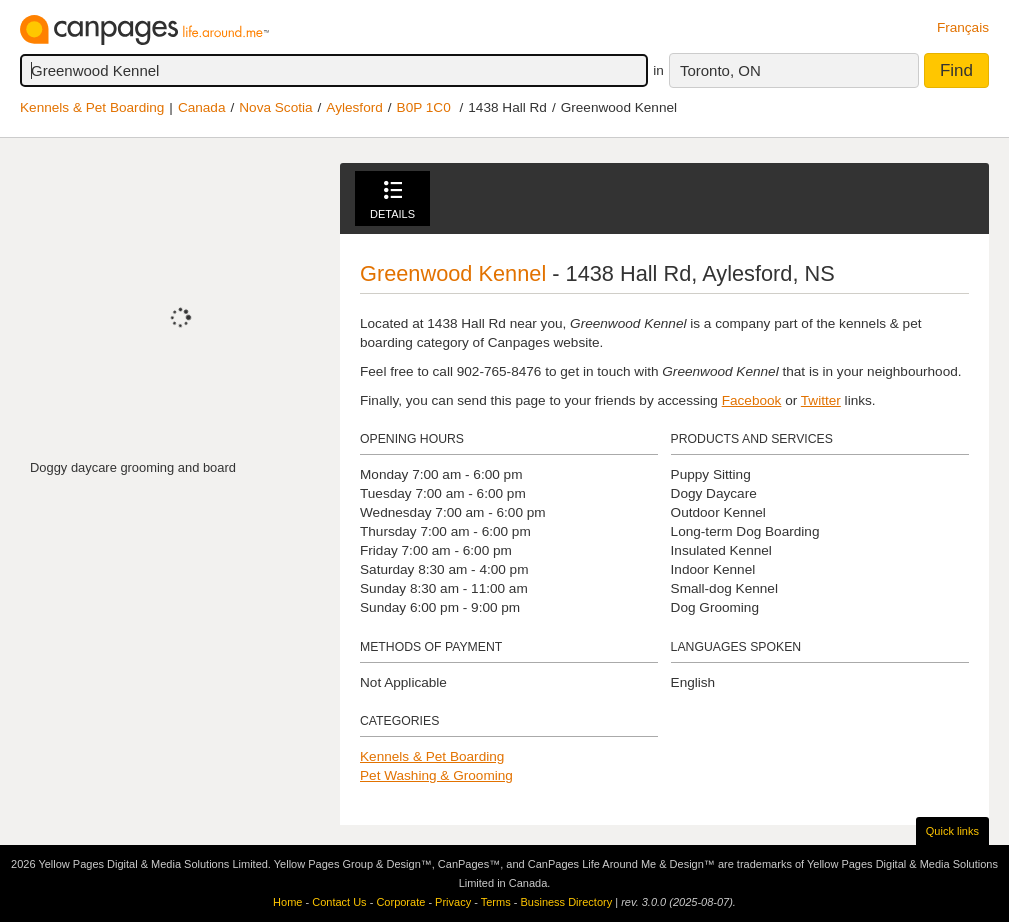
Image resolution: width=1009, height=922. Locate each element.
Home (287, 902)
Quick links (952, 831)
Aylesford (354, 107)
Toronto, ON (720, 70)
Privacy (453, 902)
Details (392, 200)
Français (963, 27)
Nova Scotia (275, 107)
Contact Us (339, 902)
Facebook (752, 400)
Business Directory (566, 902)
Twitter (821, 400)
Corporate (400, 902)
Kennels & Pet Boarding (92, 107)
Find (956, 70)
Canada (202, 107)
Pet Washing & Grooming (436, 775)
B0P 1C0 (424, 107)
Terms (496, 902)
